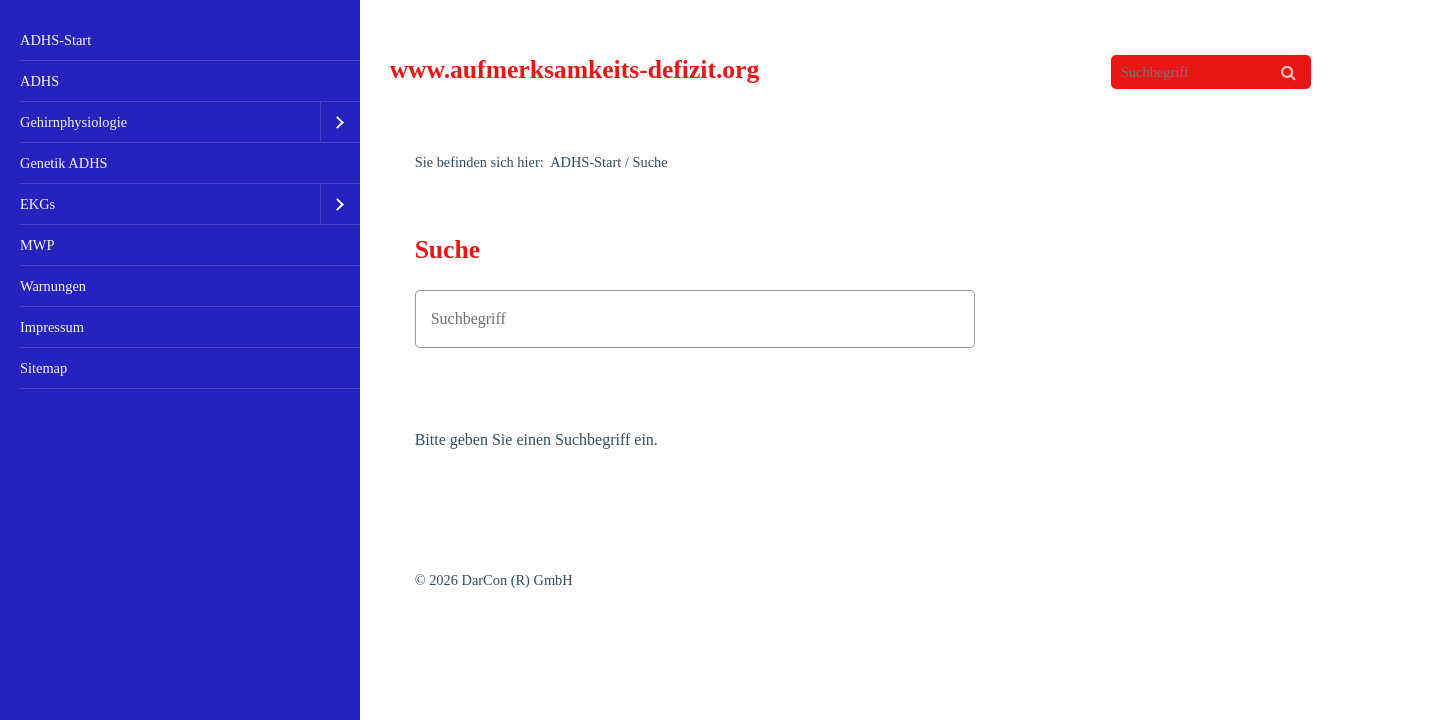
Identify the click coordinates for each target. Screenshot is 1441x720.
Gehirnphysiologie (73, 122)
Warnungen (53, 286)
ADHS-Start (55, 40)
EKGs (37, 204)
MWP (37, 245)
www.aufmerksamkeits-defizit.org (575, 69)
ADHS (39, 81)
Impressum (52, 327)
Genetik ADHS (64, 163)
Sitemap (43, 368)
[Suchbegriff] (1211, 72)
